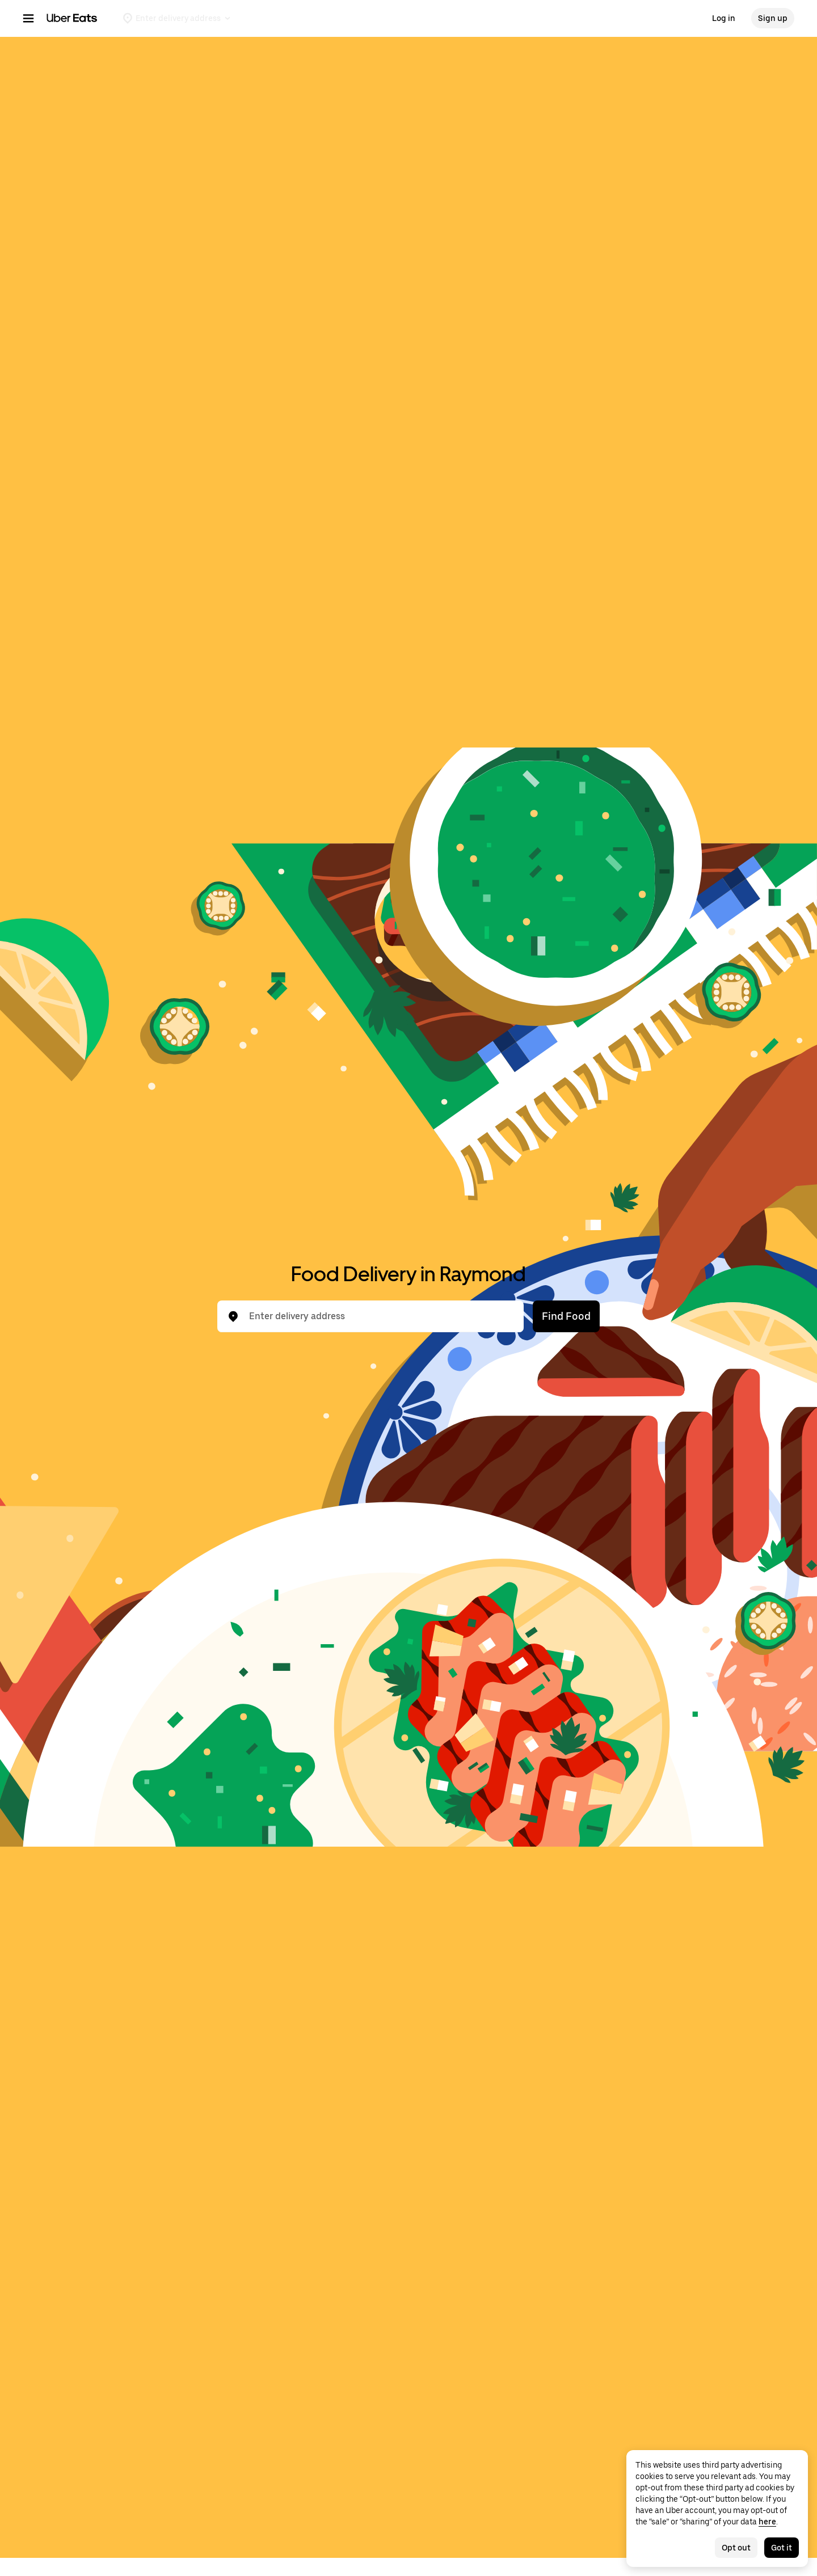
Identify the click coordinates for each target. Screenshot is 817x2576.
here (767, 2521)
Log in (723, 18)
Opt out (736, 2547)
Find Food (566, 1316)
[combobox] (379, 1316)
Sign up (772, 18)
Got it (781, 2547)
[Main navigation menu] (28, 18)
